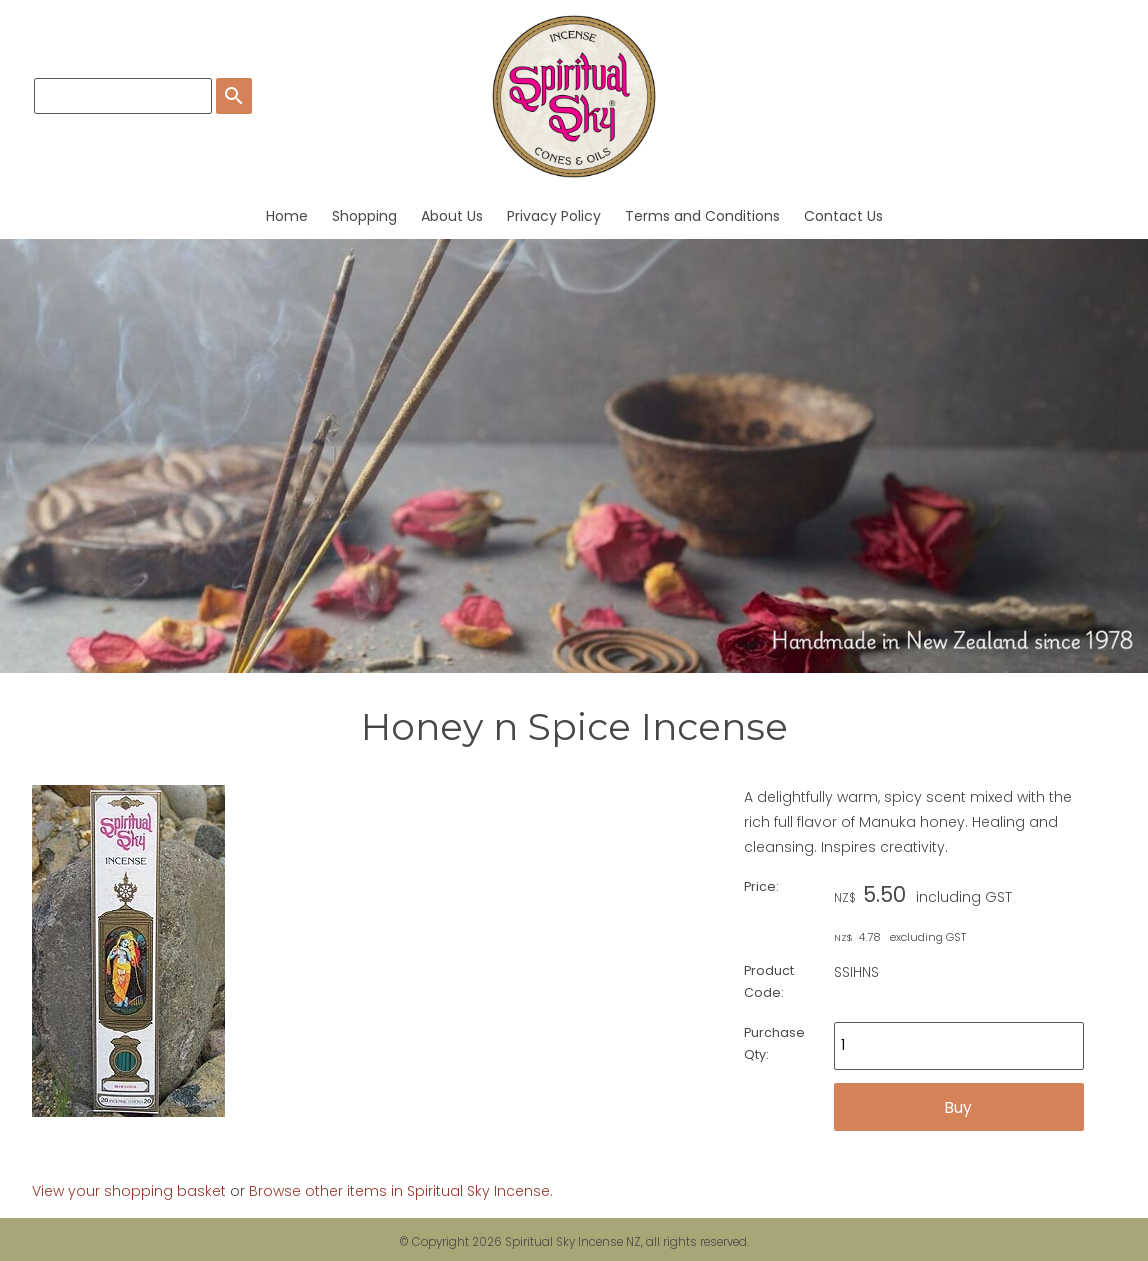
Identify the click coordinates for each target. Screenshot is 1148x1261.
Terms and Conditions (702, 216)
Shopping (364, 216)
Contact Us (843, 216)
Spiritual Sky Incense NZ (573, 1242)
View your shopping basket (129, 1191)
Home (287, 216)
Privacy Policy (554, 216)
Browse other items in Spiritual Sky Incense (399, 1191)
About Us (452, 216)
